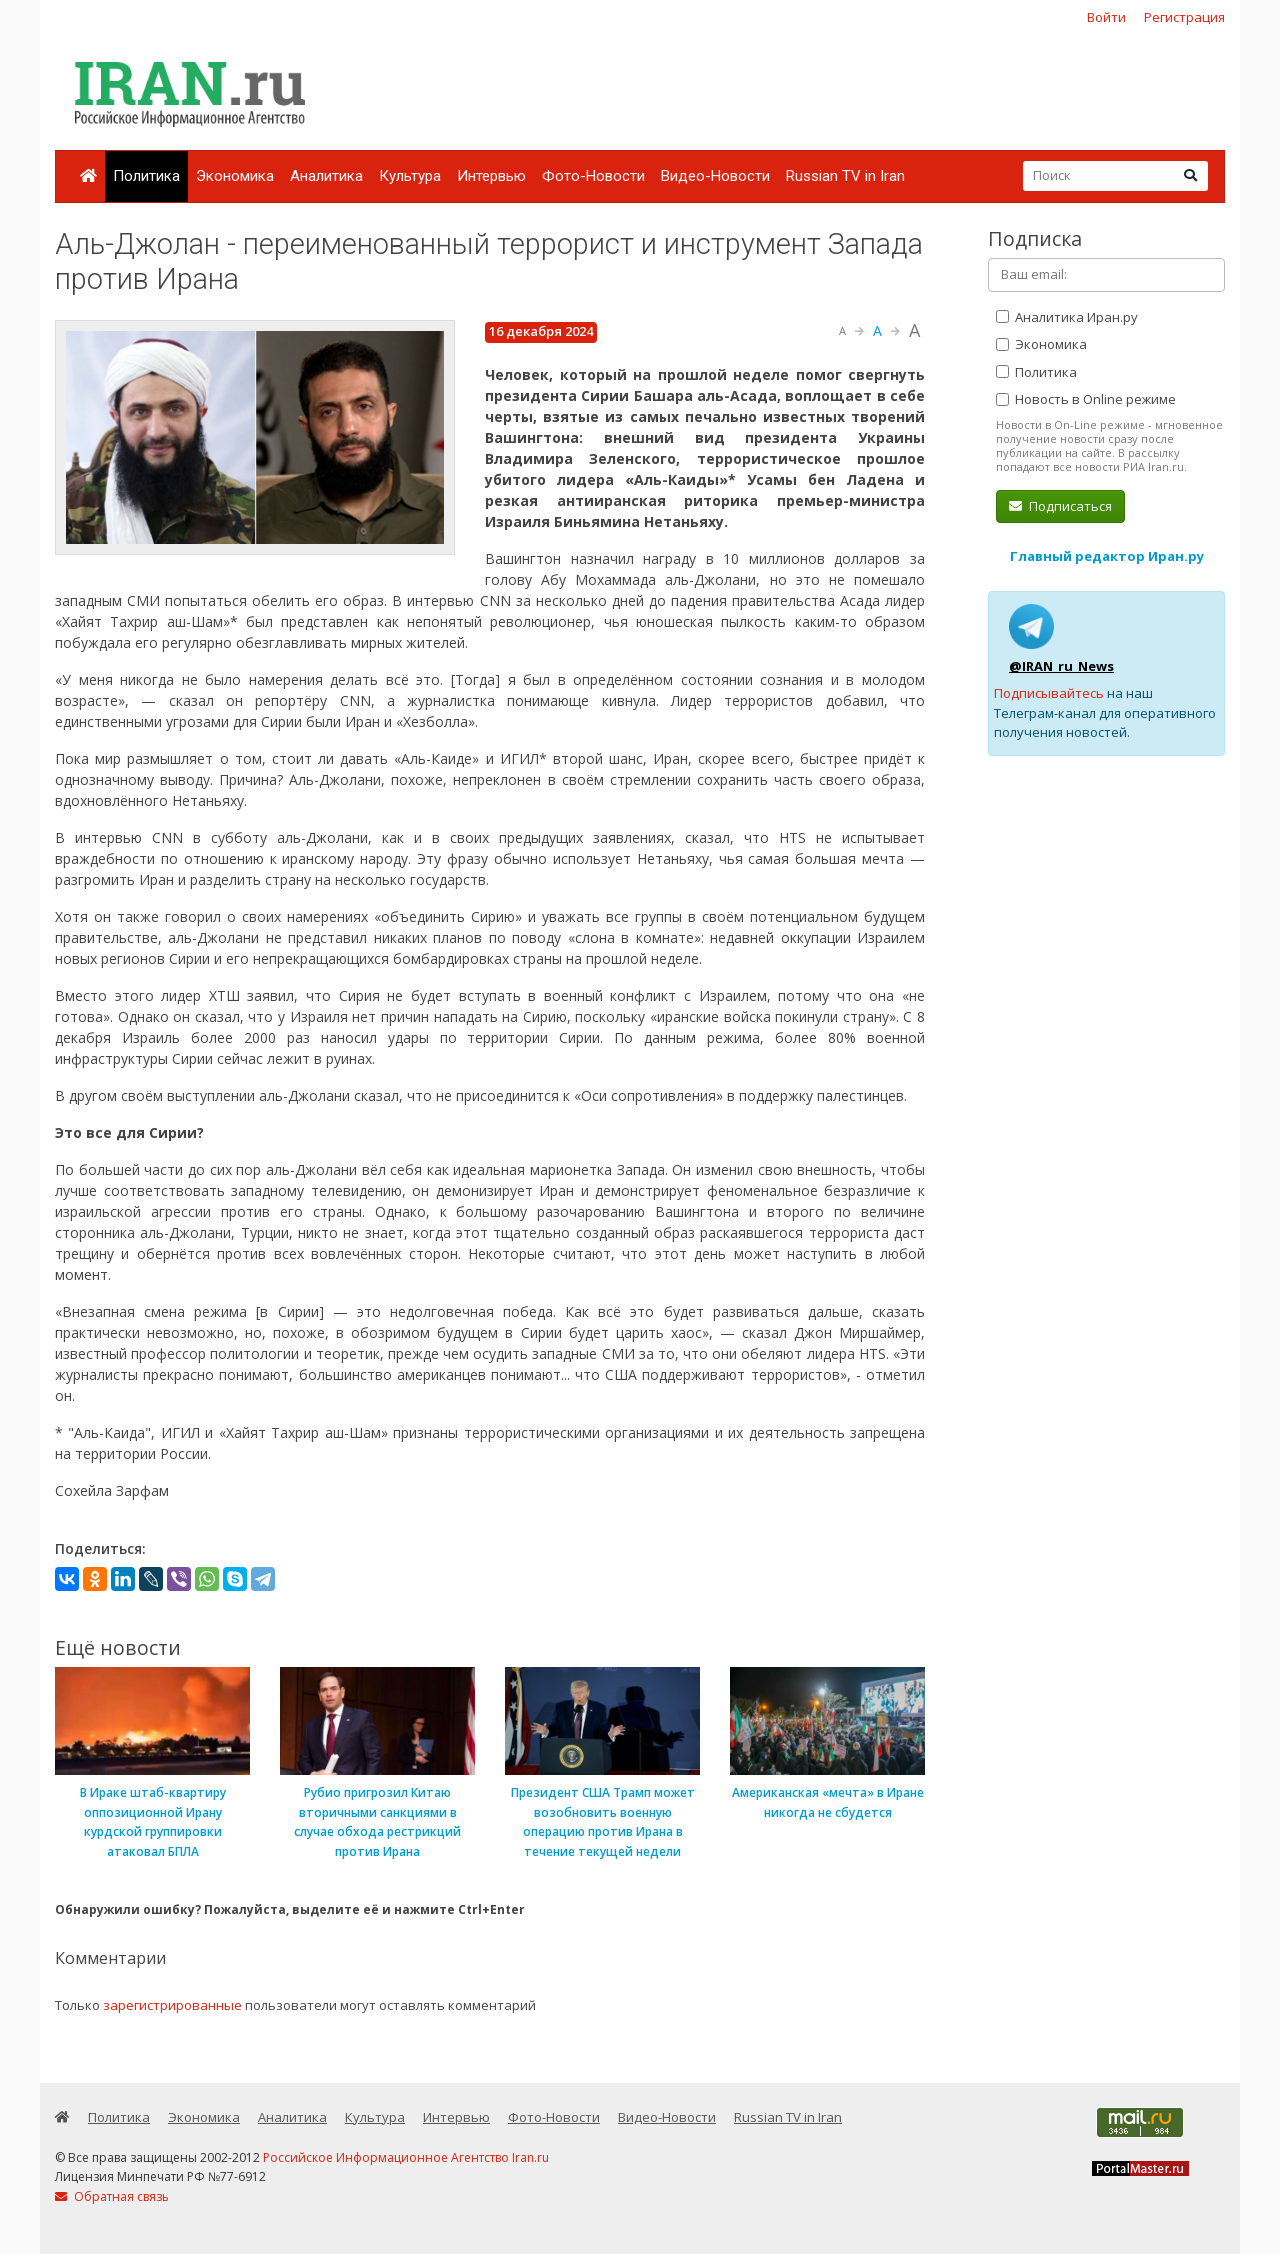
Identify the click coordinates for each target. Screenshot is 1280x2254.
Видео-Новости (715, 176)
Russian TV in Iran (845, 176)
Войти (1106, 17)
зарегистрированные (172, 2005)
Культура (410, 176)
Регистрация (1184, 17)
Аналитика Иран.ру (1067, 317)
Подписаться (1060, 506)
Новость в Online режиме (1086, 399)
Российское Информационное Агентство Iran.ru (406, 2157)
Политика (146, 176)
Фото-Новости (593, 176)
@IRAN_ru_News (1061, 666)
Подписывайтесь (1049, 693)
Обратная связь (112, 2196)
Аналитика (326, 176)
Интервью (491, 176)
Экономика (235, 176)
